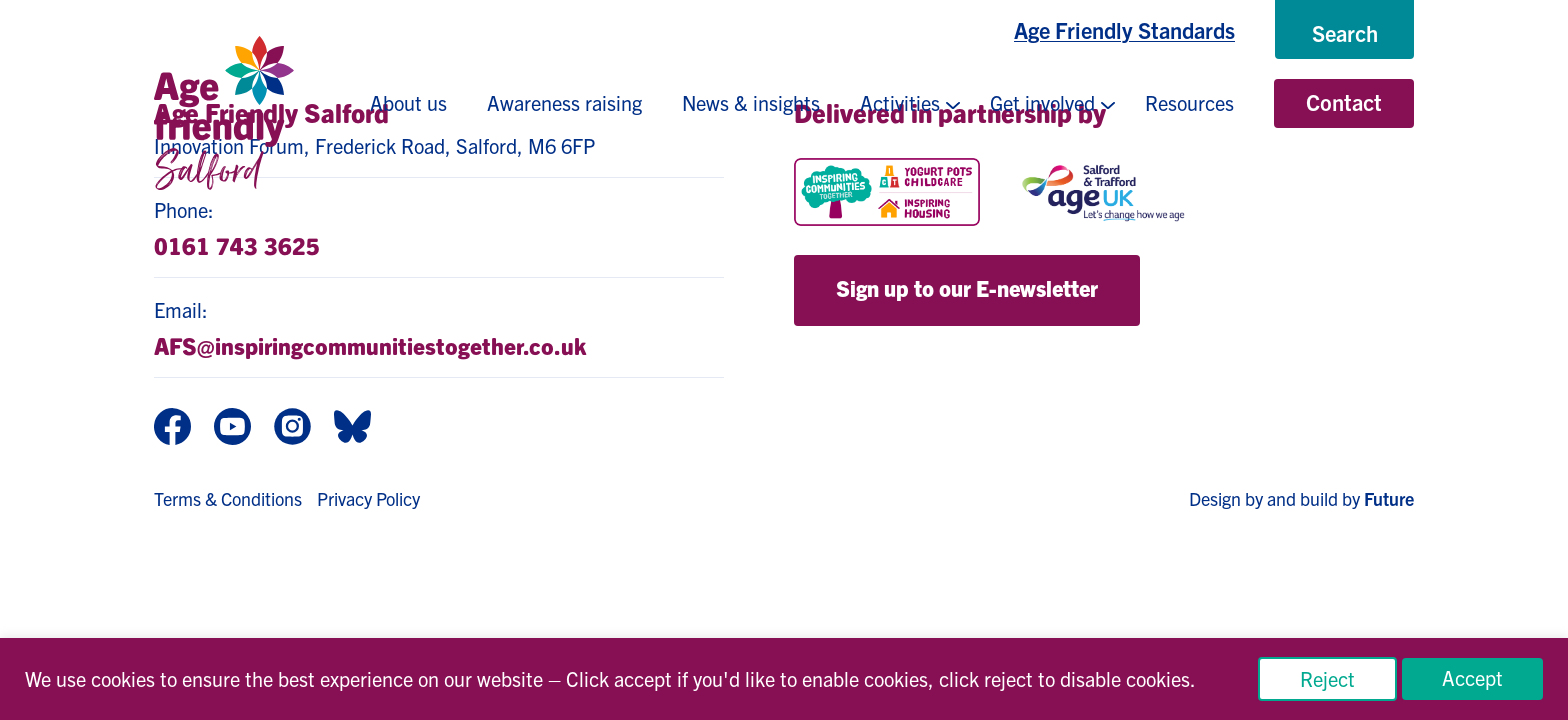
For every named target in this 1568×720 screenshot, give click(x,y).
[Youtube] (232, 428)
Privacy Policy (368, 498)
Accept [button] (1472, 677)
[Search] (1344, 33)
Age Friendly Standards (1124, 29)
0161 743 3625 (237, 245)
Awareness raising (564, 102)
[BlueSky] (352, 428)
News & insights (751, 102)
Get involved (1042, 102)
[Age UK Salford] (1104, 192)
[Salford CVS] (1321, 192)
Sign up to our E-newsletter (967, 287)
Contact (1344, 101)
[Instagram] (292, 428)
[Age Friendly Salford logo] (224, 113)
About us (408, 102)
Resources (1189, 102)
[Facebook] (172, 428)
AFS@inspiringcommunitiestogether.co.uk (370, 345)
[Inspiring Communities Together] (887, 192)
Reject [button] (1327, 678)
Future (1389, 498)
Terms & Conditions (228, 498)
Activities (900, 102)
